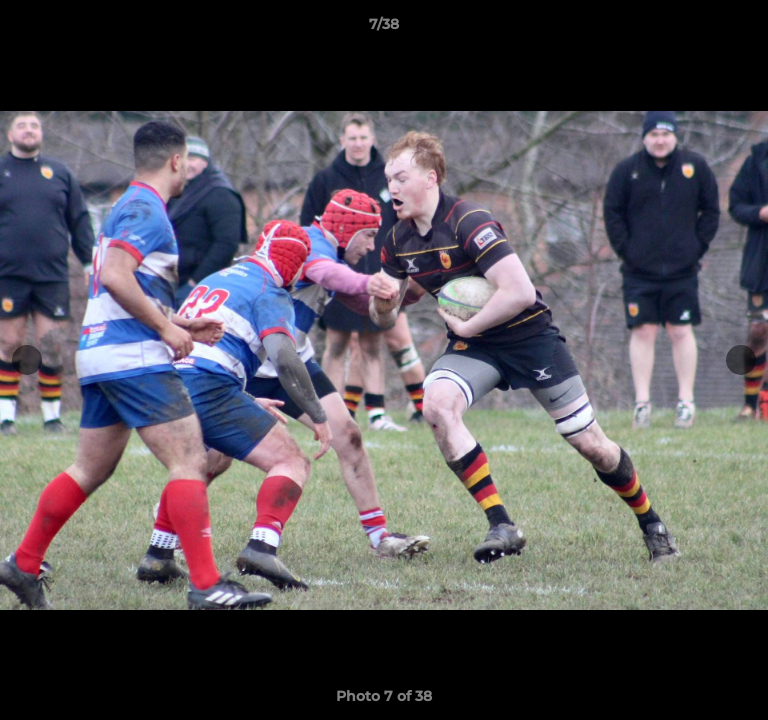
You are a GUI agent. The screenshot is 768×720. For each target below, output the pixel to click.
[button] (744, 29)
